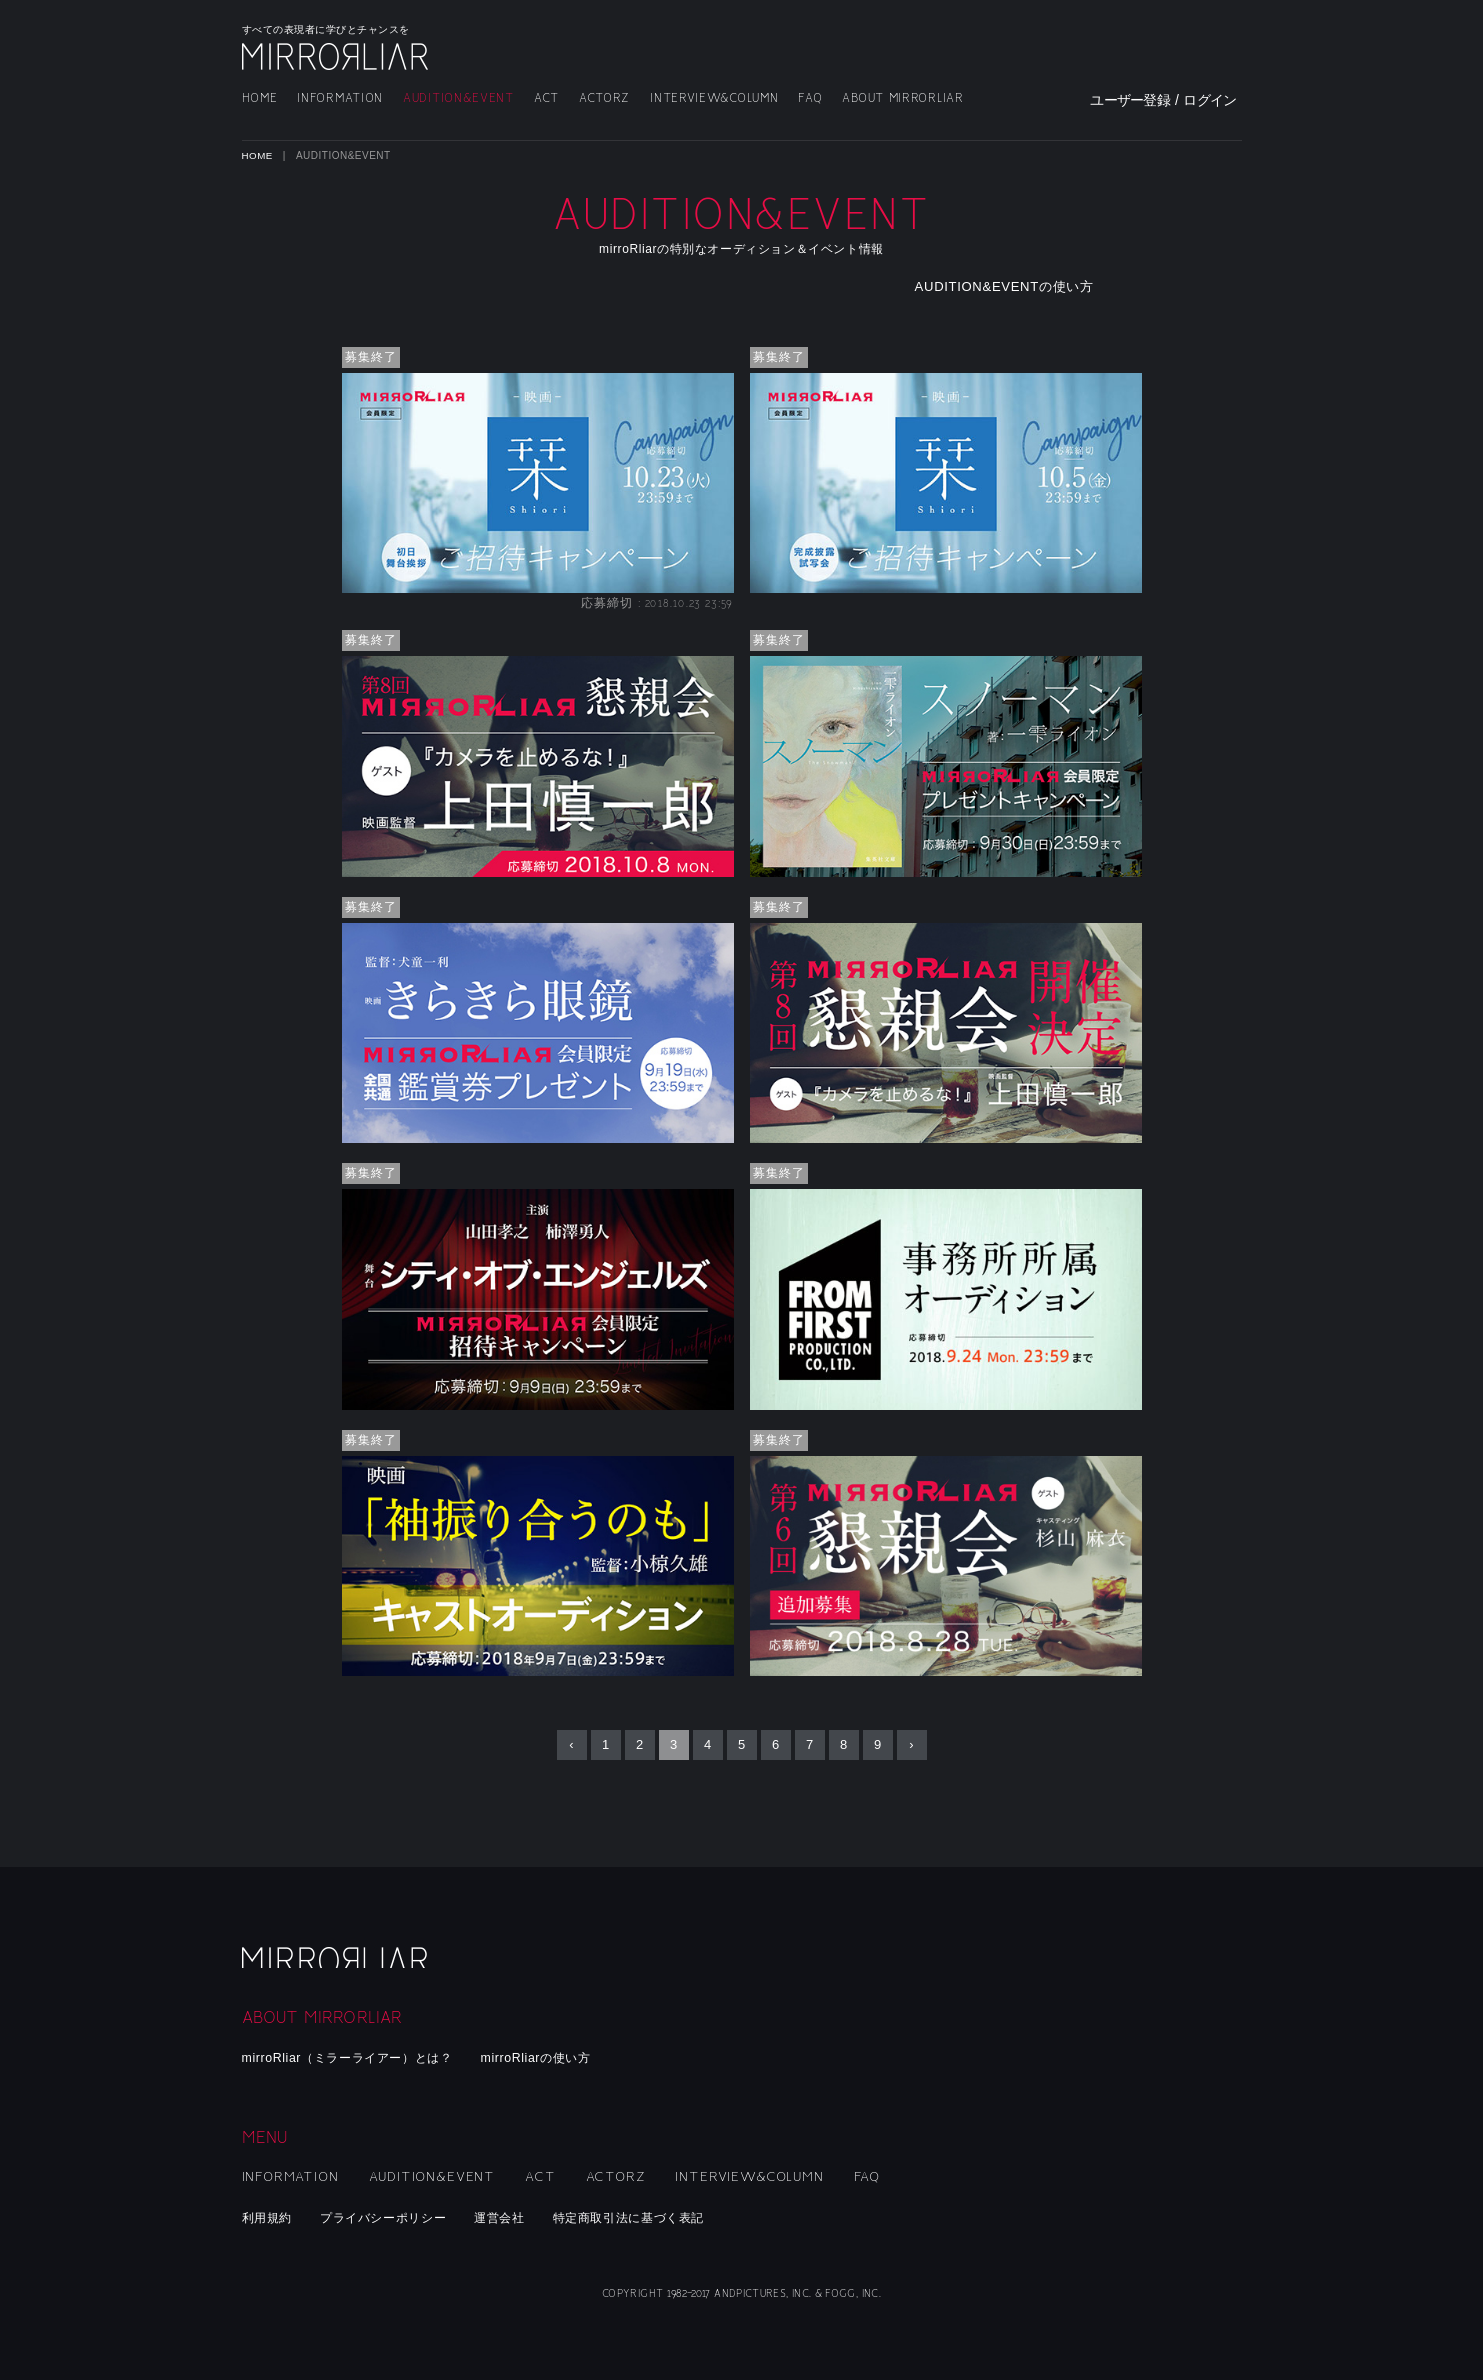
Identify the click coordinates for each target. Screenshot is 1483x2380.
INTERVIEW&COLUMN (714, 98)
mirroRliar (337, 1954)
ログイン (1209, 100)
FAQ (810, 98)
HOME (260, 98)
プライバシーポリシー (392, 2217)
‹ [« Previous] (571, 1745)
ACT (546, 98)
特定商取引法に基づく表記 (653, 2217)
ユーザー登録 (1130, 100)
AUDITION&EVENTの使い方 (1022, 287)
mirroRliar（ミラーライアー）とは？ (355, 2057)
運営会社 (516, 2217)
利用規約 (269, 2217)
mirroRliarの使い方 (554, 2057)
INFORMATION (340, 98)
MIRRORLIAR (337, 56)
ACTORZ (604, 98)
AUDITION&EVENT (458, 98)
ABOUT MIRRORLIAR (902, 98)
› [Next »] (911, 1745)
